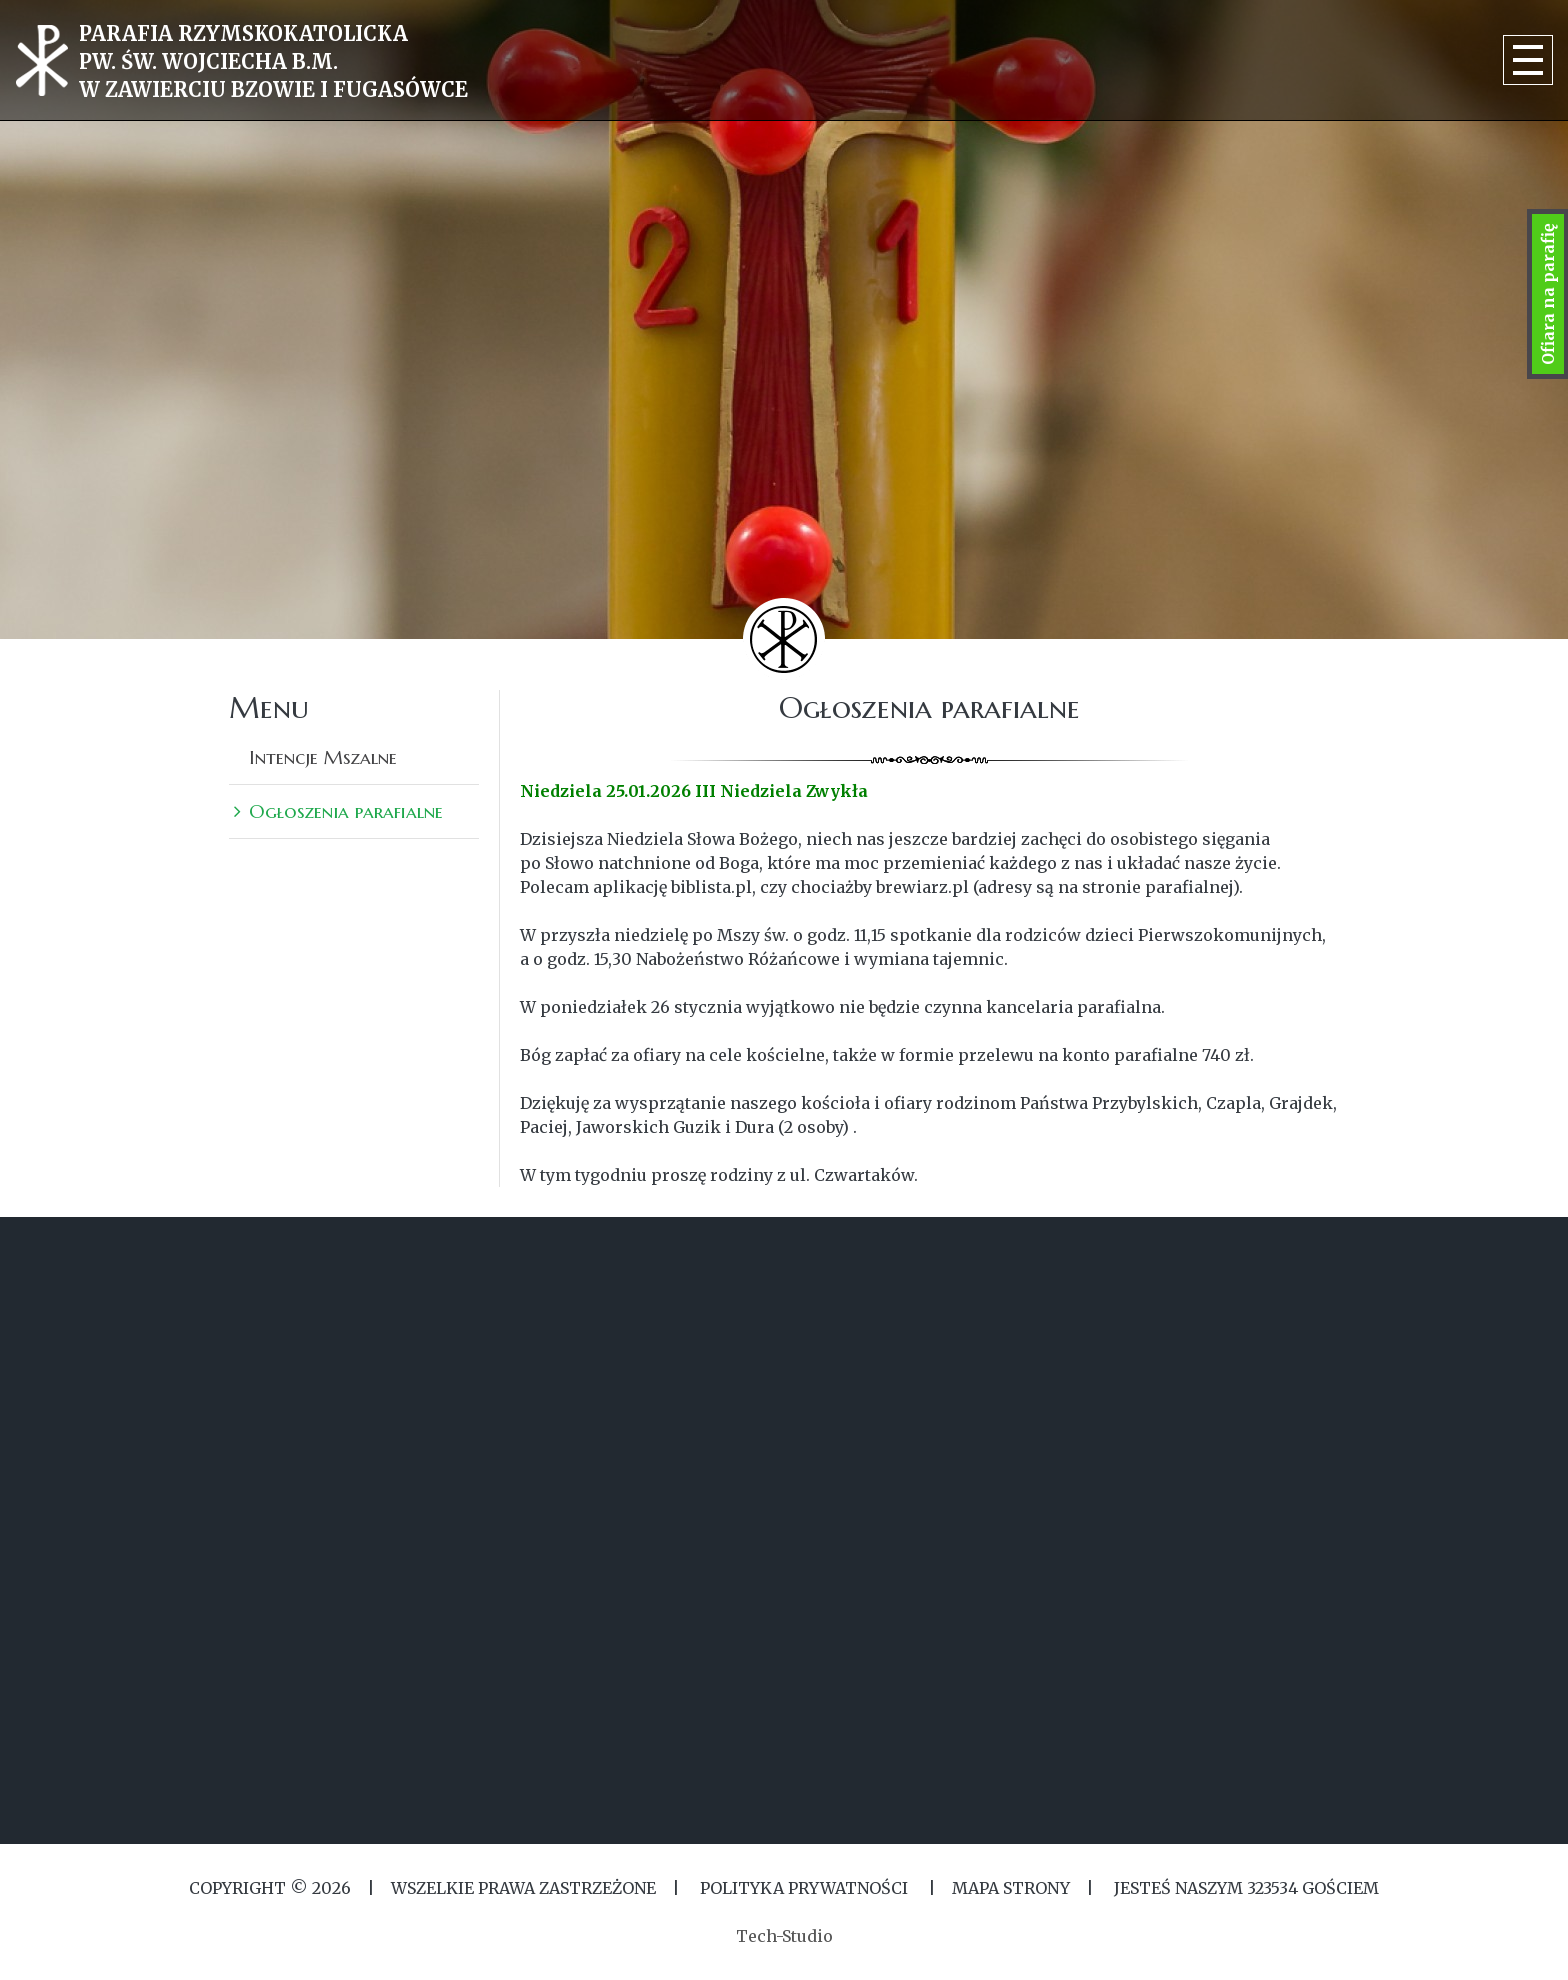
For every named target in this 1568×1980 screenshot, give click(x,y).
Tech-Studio (784, 1936)
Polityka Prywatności (804, 1888)
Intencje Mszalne (323, 757)
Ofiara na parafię (1548, 294)
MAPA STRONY (1011, 1888)
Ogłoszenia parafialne (346, 811)
